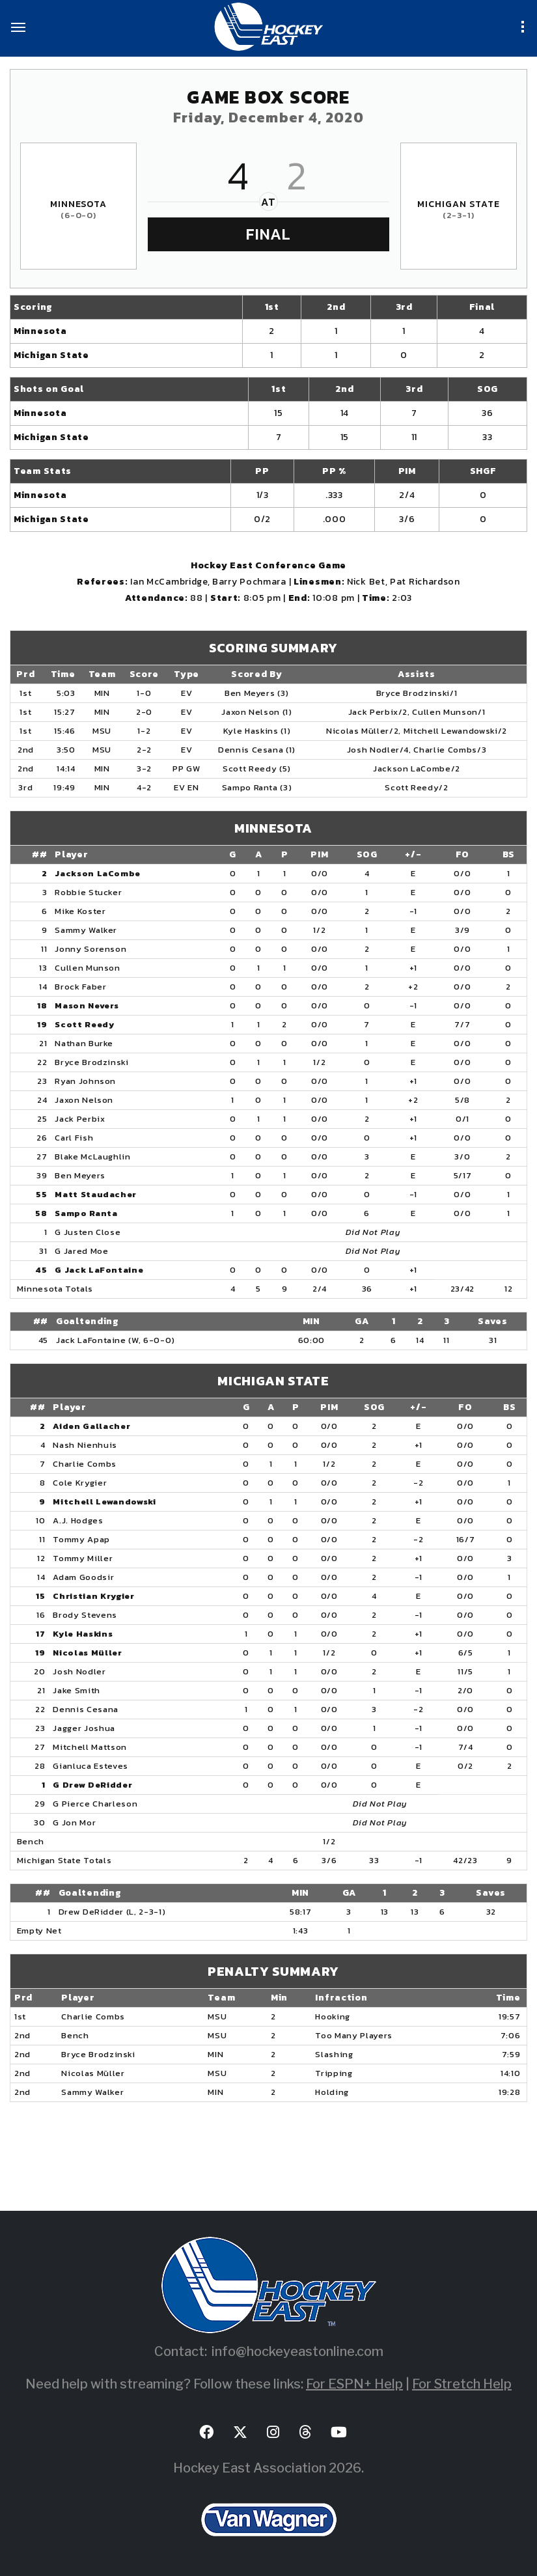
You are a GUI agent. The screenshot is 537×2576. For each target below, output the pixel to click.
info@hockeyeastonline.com (297, 2351)
